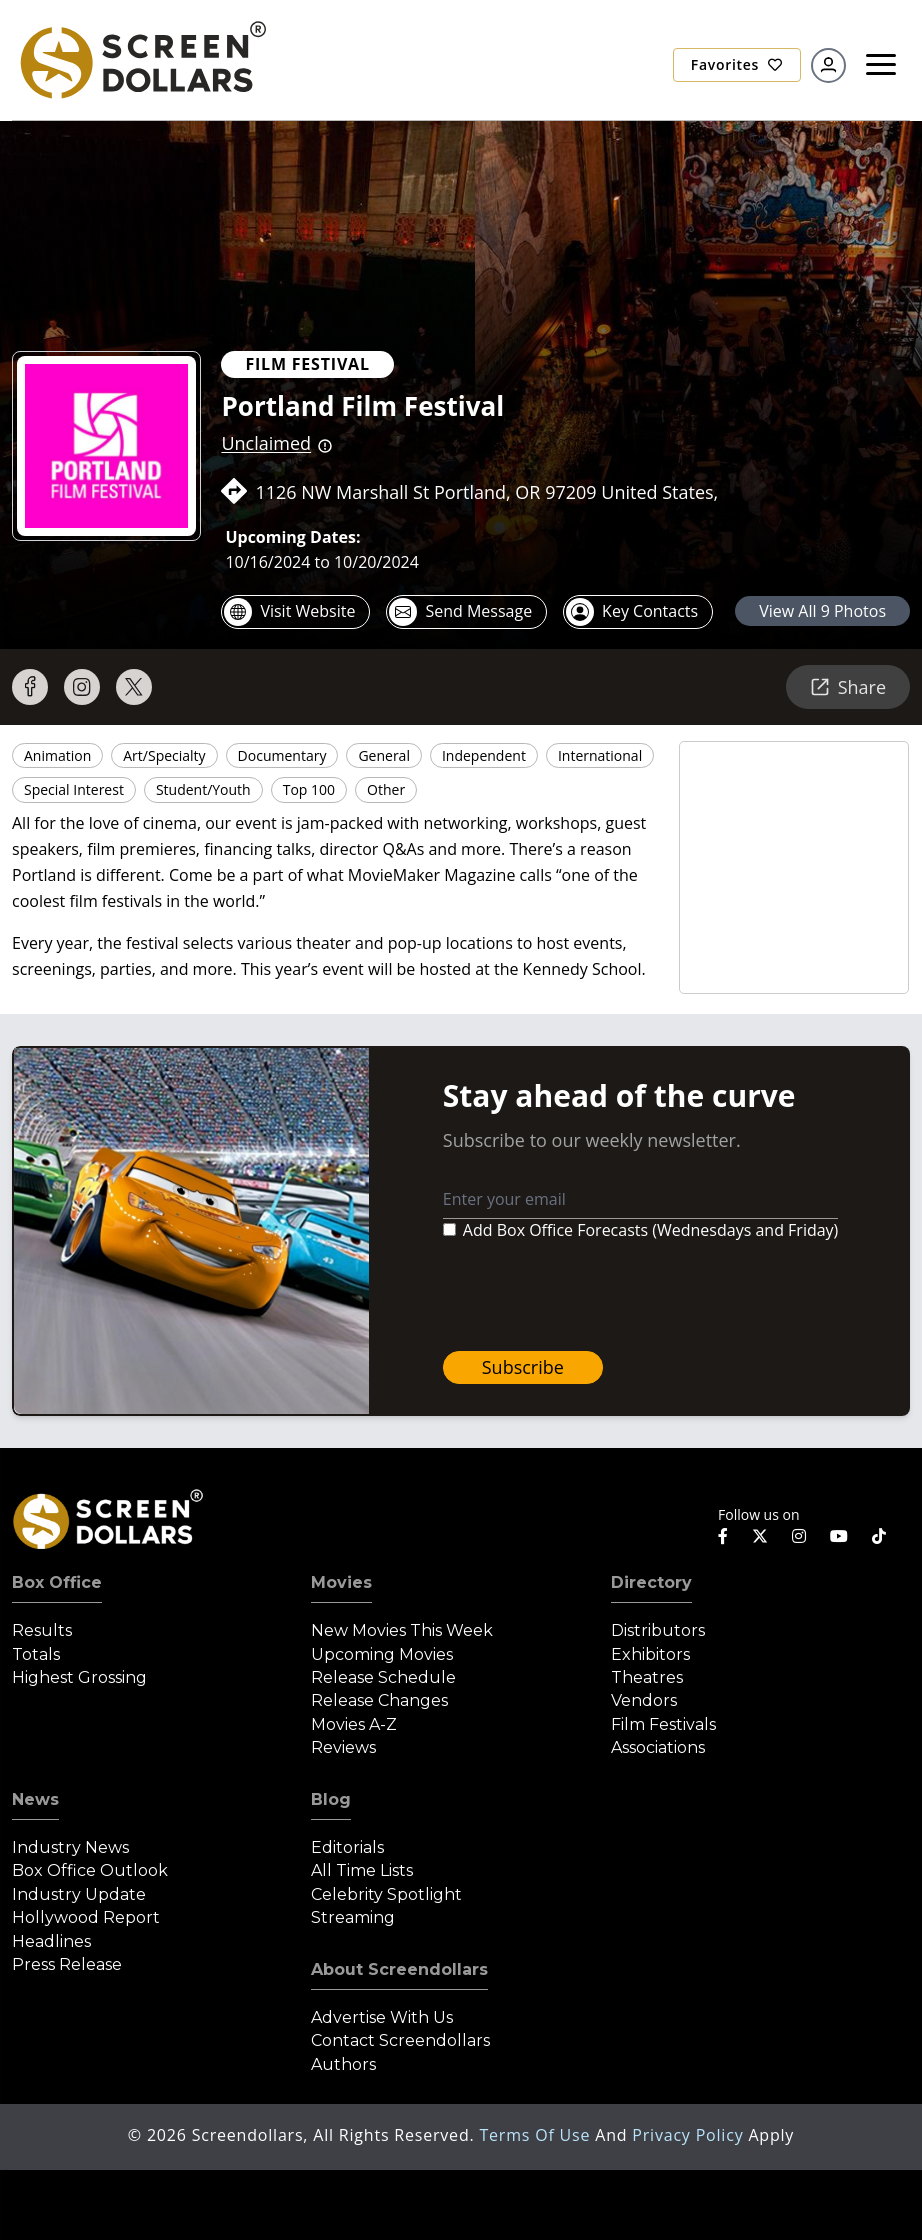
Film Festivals (663, 1724)
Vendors (644, 1700)
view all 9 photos (822, 611)
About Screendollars (399, 1969)
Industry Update (79, 1894)
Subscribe (523, 1367)
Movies (341, 1582)
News (35, 1799)
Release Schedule (383, 1677)
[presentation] (595, 1296)
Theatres (647, 1677)
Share (848, 687)
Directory (651, 1582)
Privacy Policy (690, 2135)
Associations (658, 1747)
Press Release (67, 1964)
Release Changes (379, 1700)
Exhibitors (650, 1654)
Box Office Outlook (90, 1870)
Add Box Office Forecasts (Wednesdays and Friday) (651, 1230)
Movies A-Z (354, 1724)
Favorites (737, 64)
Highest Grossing (79, 1677)
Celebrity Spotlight (386, 1894)
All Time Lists (362, 1870)
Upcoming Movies (382, 1654)
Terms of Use (537, 2135)
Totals (36, 1654)
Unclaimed (266, 443)
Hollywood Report (86, 1917)
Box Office (57, 1582)
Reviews (343, 1747)
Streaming (353, 1917)
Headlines (51, 1941)
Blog (331, 1799)
